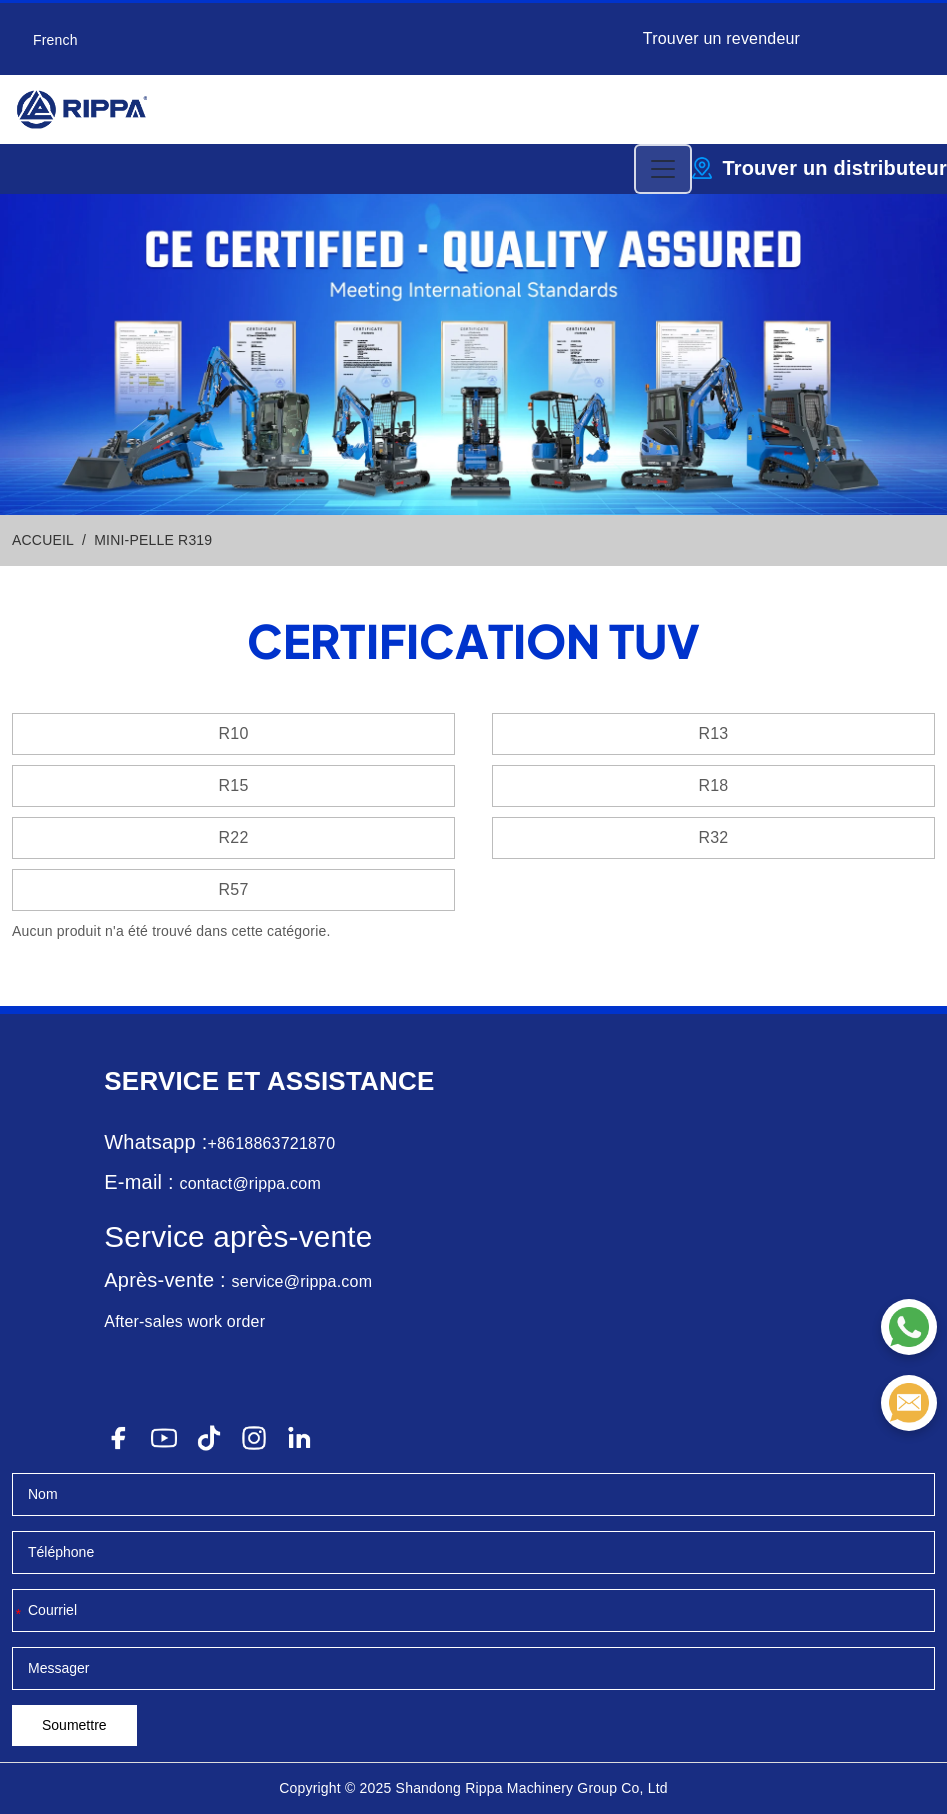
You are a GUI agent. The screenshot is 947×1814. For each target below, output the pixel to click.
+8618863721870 (271, 1143)
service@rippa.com (302, 1281)
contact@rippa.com (249, 1183)
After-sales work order (184, 1321)
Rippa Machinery (519, 1788)
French (55, 40)
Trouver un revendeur (721, 38)
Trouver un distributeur (834, 168)
